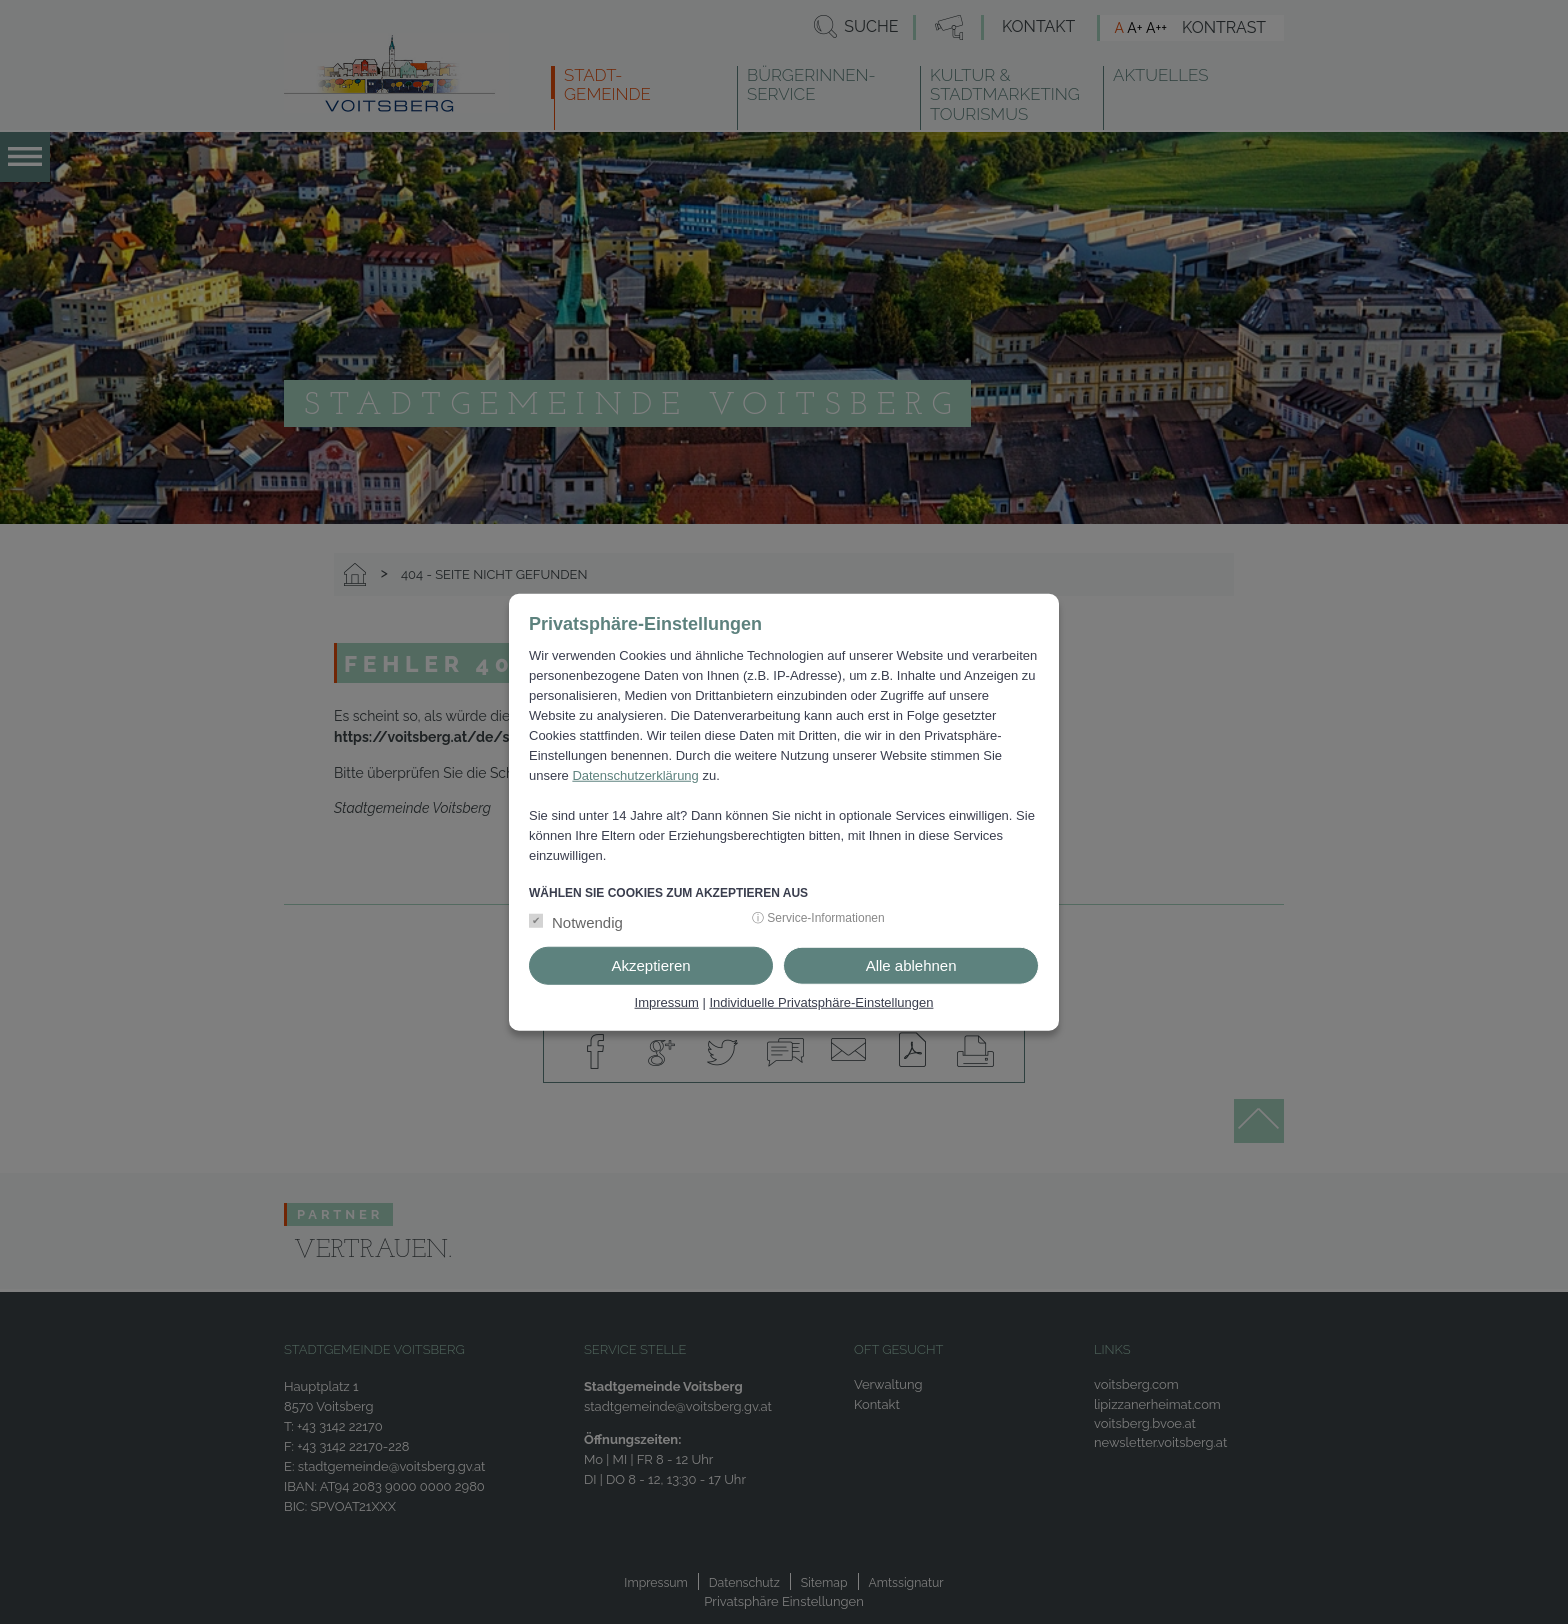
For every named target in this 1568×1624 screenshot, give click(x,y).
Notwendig (587, 922)
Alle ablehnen (911, 965)
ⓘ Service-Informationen (818, 918)
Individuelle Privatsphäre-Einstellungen (821, 1002)
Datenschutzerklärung (635, 774)
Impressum (667, 1002)
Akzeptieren (650, 965)
